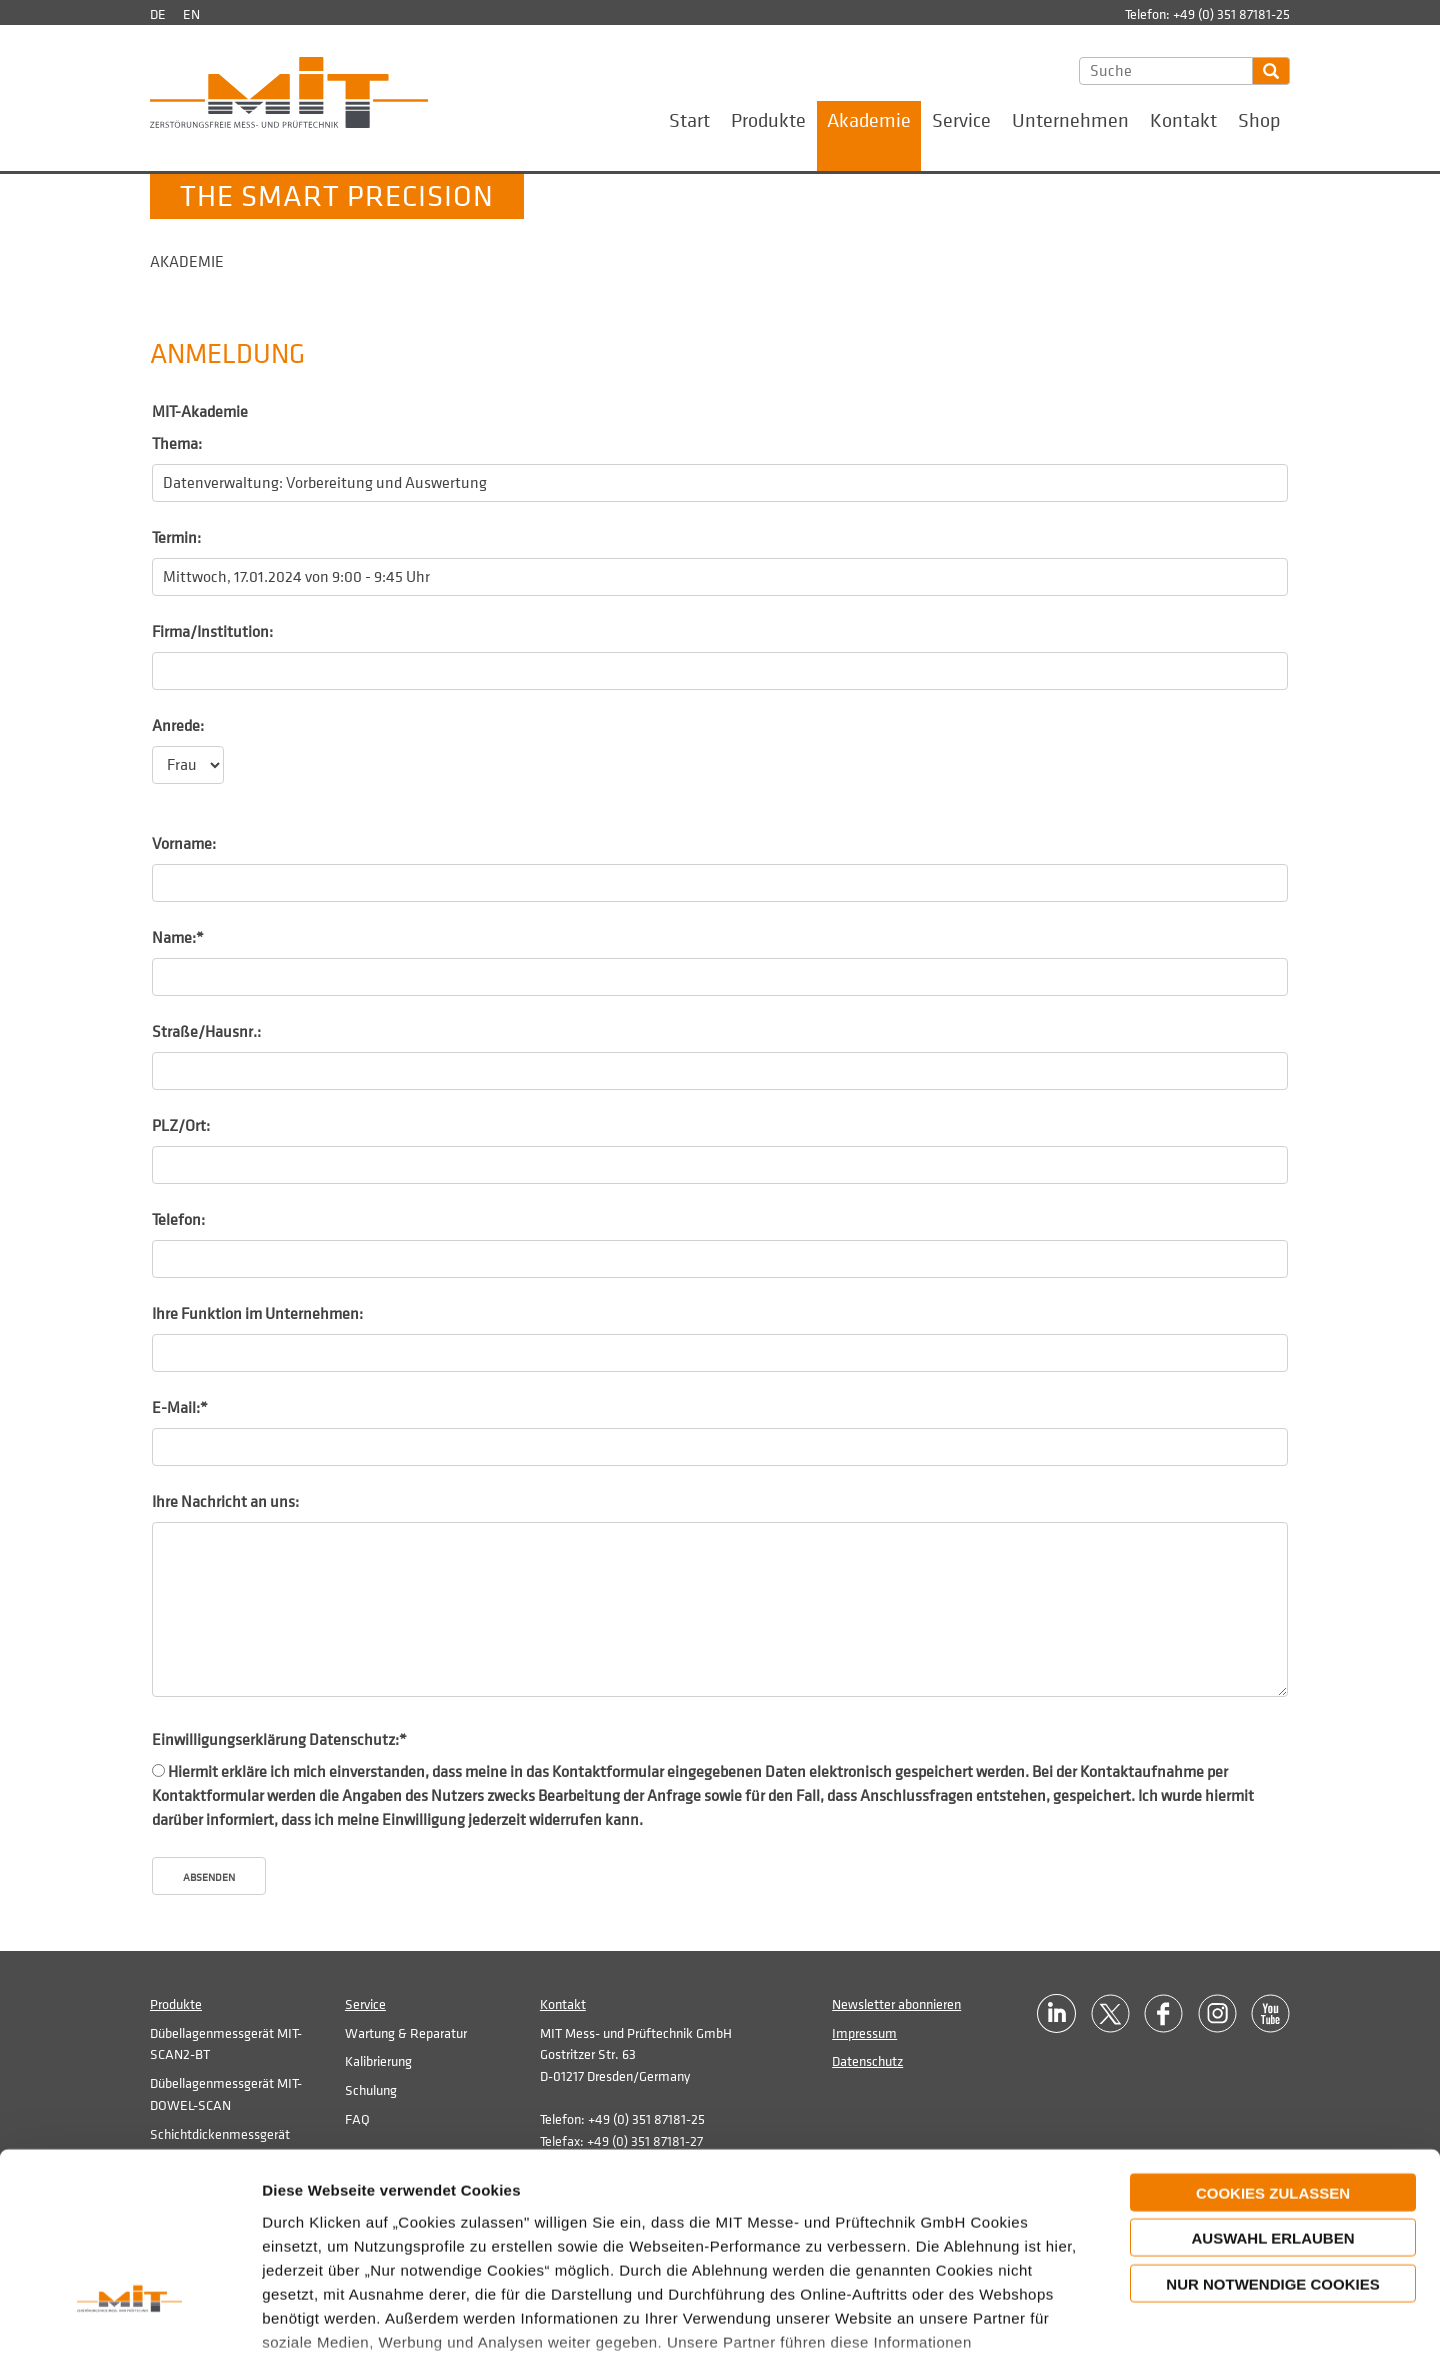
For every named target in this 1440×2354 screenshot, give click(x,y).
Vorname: (184, 844)
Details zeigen (1147, 2314)
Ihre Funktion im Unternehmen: (257, 1314)
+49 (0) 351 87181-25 (1231, 14)
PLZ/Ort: (181, 1126)
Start (689, 121)
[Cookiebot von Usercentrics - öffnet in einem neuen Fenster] (129, 2315)
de (158, 14)
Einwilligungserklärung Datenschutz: (279, 1740)
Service (961, 121)
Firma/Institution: (212, 632)
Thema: (177, 444)
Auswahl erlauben (1272, 2084)
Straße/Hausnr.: (206, 1032)
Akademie (869, 121)
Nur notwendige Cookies (1272, 2130)
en (191, 14)
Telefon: (178, 1220)
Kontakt (1183, 121)
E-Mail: (180, 1408)
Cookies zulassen (1273, 2039)
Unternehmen (1070, 121)
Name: (178, 938)
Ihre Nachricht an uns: (225, 1502)
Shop (1259, 121)
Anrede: (178, 726)
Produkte (768, 121)
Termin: (176, 538)
